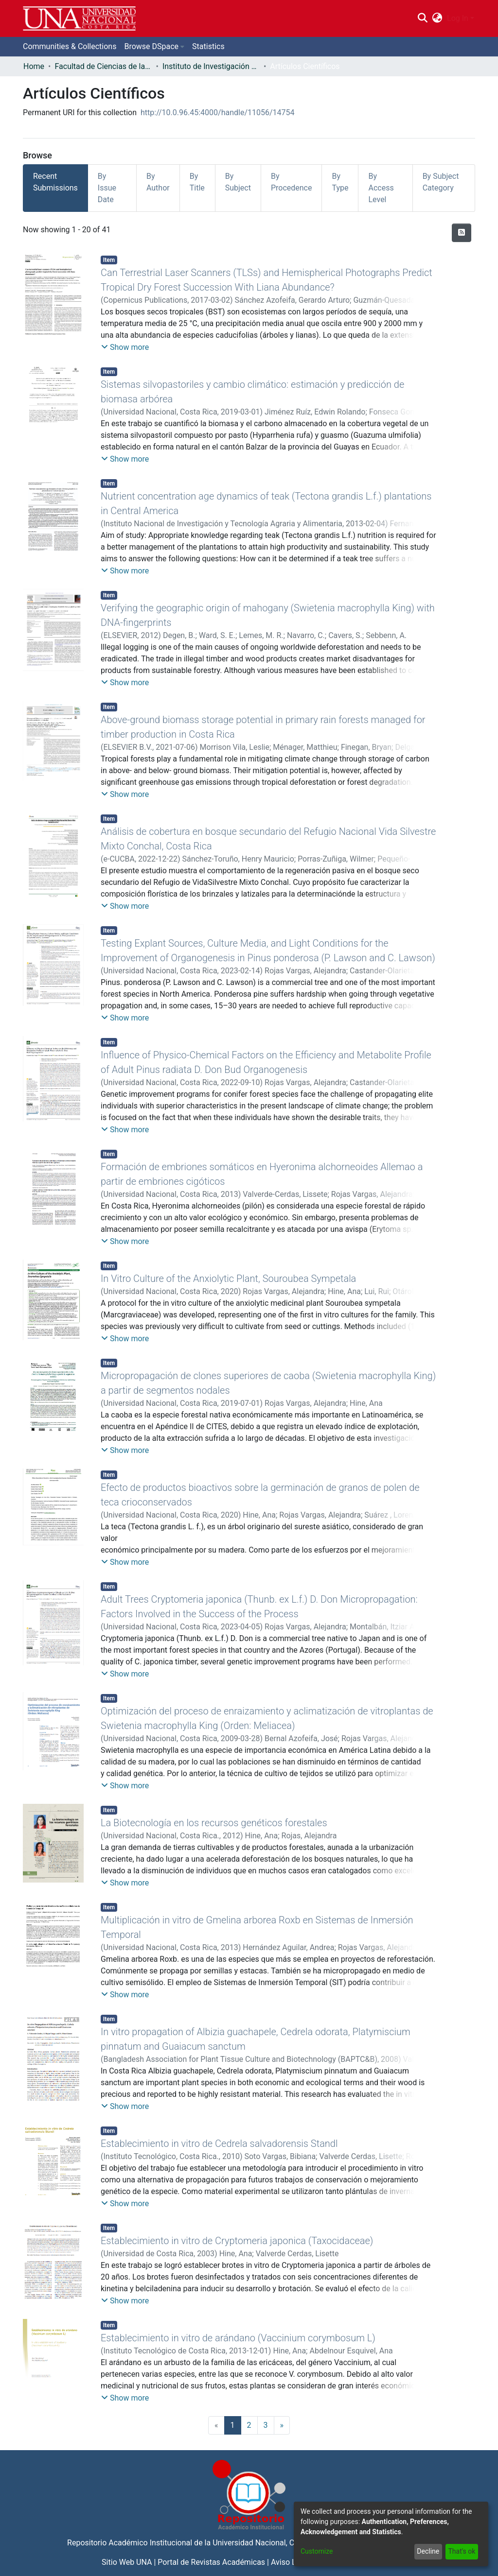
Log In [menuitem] (457, 18)
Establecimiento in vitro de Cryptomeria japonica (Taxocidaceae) (237, 2241)
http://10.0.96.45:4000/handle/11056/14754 (218, 112)
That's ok (461, 2551)
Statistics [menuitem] (208, 46)
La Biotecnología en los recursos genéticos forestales (214, 1823)
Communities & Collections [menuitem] (69, 46)
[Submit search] (422, 18)
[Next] (282, 2425)
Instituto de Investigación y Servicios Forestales (211, 66)
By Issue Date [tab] (107, 188)
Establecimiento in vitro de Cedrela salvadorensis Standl (219, 2143)
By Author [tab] (158, 182)
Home (33, 66)
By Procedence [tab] (291, 182)
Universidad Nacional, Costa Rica (269, 2542)
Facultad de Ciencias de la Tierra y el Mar (103, 66)
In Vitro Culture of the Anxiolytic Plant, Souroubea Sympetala (228, 1278)
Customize (317, 2551)
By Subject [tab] (238, 182)
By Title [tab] (197, 182)
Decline (428, 2551)
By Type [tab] (340, 182)
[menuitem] (437, 18)
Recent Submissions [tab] (55, 182)
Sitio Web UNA (127, 2562)
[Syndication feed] (461, 233)
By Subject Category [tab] (441, 182)
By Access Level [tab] (380, 188)
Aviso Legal (291, 2562)
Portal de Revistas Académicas (211, 2562)
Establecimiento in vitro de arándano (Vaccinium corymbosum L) (238, 2338)
